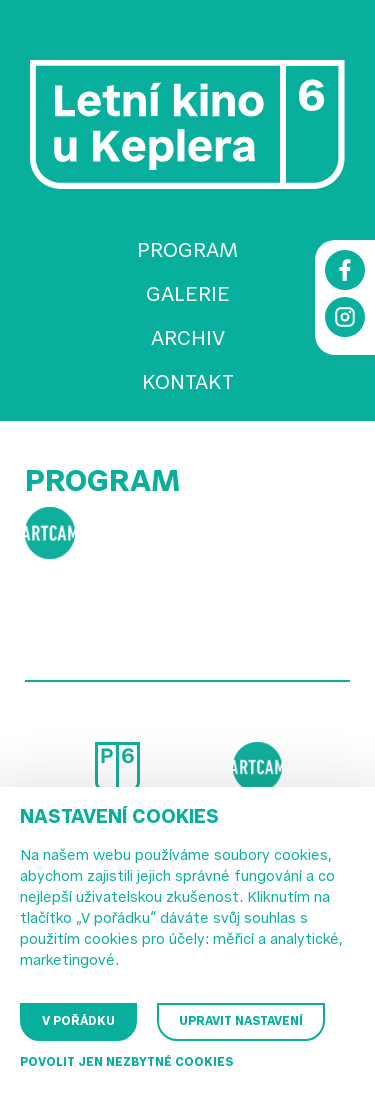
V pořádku (78, 1022)
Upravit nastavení (241, 1022)
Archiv (188, 340)
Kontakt (188, 384)
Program (187, 252)
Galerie (188, 296)
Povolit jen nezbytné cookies (126, 1063)
